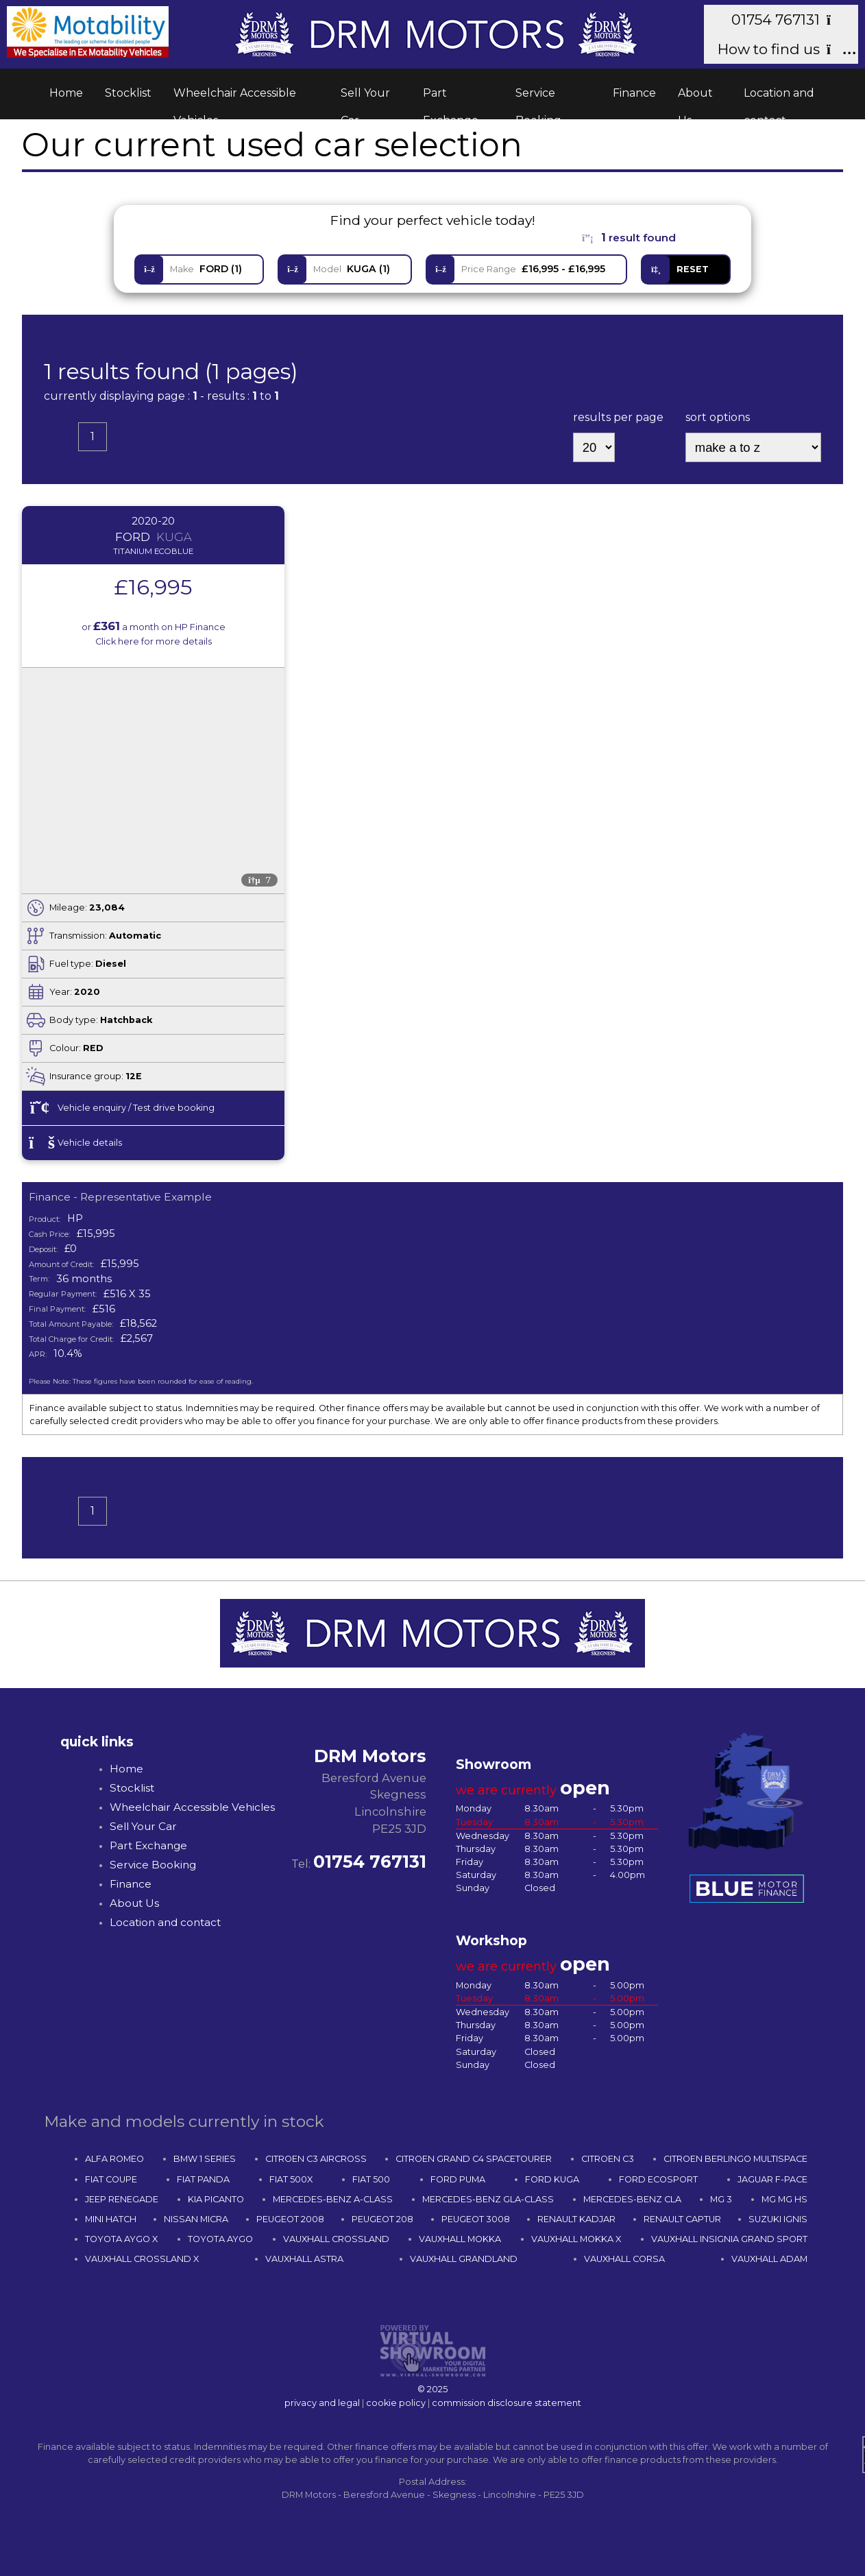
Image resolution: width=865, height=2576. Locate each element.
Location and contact (779, 97)
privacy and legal (322, 2403)
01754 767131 (787, 19)
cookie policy (396, 2403)
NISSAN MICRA (196, 2219)
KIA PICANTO (216, 2199)
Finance (634, 92)
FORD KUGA (552, 2179)
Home (66, 92)
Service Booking (538, 97)
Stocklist (128, 92)
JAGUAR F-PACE (772, 2179)
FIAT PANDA (203, 2179)
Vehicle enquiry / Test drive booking (122, 1108)
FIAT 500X (291, 2179)
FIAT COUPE (111, 2179)
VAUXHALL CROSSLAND (336, 2239)
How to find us (781, 49)
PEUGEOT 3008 (475, 2219)
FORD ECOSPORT (658, 2179)
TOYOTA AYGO (220, 2239)
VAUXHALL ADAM (769, 2259)
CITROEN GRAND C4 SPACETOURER (473, 2159)
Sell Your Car (365, 97)
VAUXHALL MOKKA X (576, 2239)
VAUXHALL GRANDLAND (463, 2259)
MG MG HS (784, 2199)
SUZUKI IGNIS (777, 2219)
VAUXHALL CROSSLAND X (142, 2259)
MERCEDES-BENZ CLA (632, 2199)
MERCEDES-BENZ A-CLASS (333, 2199)
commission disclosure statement (506, 2403)
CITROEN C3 (607, 2159)
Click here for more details (153, 641)
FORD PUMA (457, 2179)
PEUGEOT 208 (382, 2219)
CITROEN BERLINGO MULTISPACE (735, 2159)
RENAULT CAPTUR (682, 2219)
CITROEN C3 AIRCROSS (316, 2159)
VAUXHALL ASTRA (304, 2259)
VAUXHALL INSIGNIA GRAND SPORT (729, 2239)
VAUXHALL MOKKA (460, 2239)
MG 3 (721, 2199)
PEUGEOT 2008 (290, 2219)
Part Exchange (450, 97)
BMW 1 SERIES (204, 2159)
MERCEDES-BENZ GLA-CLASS (488, 2199)
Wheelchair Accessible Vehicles (234, 97)
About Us (695, 97)
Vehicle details (75, 1143)
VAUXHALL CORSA (624, 2259)
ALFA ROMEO (114, 2159)
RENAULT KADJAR (576, 2219)
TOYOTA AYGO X (121, 2239)
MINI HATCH (110, 2219)
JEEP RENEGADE (121, 2199)
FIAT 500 (371, 2179)
